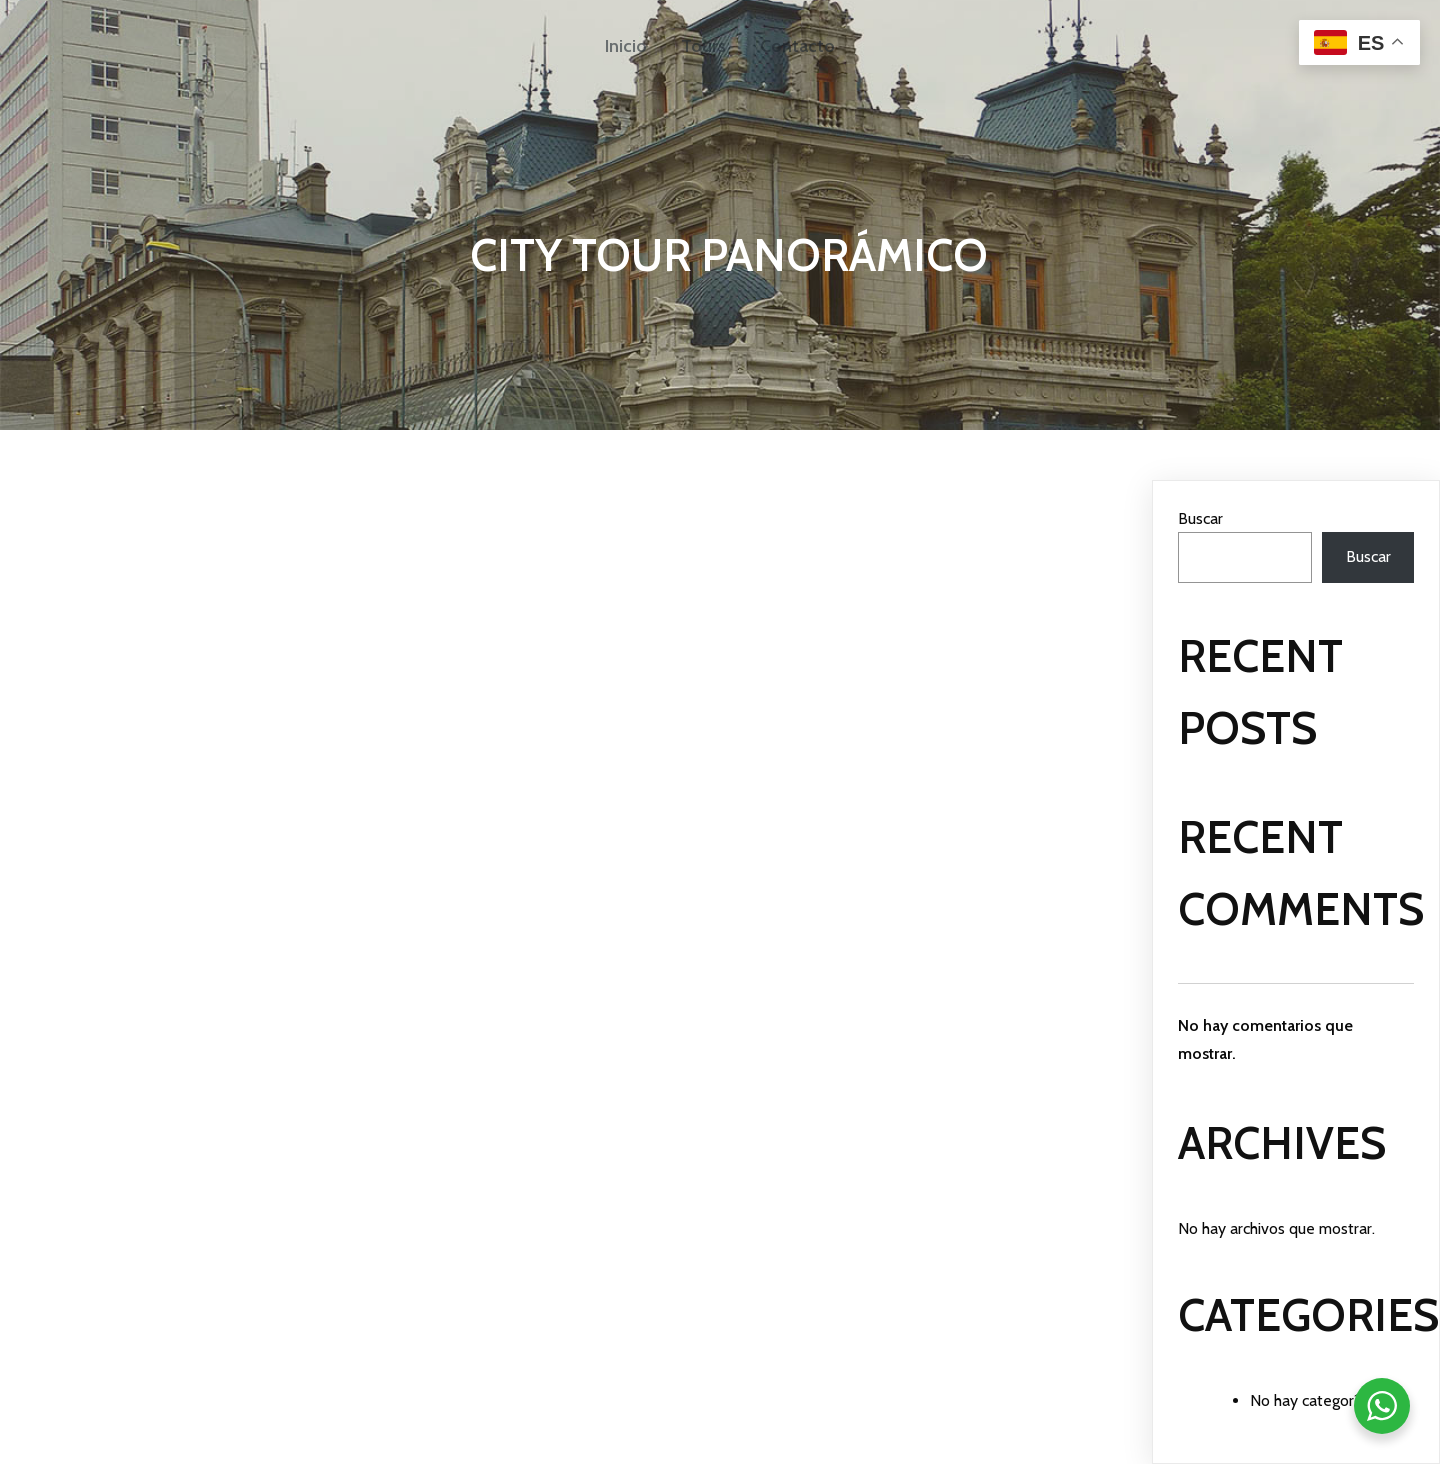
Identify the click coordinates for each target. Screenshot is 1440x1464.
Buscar (1200, 518)
